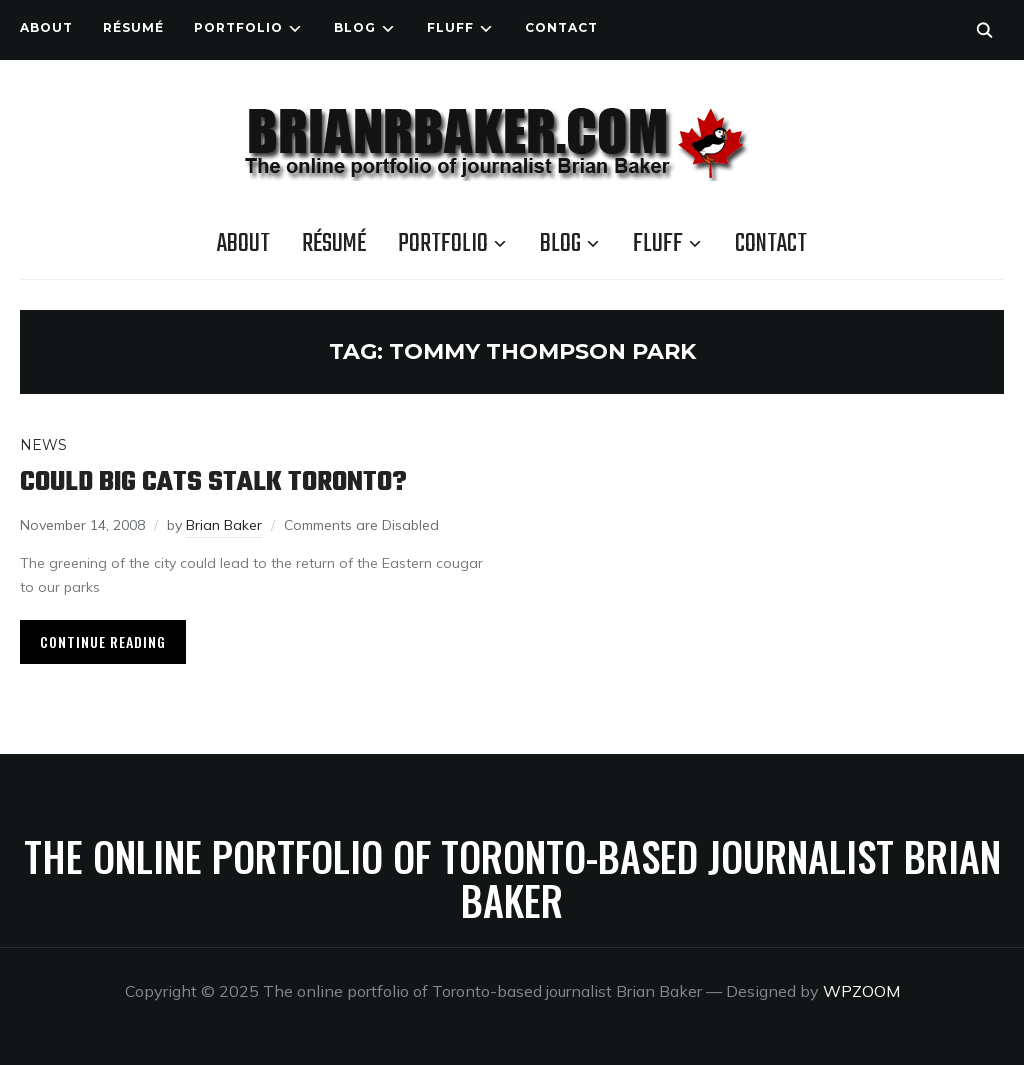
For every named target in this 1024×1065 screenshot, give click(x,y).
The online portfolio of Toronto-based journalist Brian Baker (512, 878)
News (43, 445)
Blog (355, 27)
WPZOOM (861, 991)
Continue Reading (103, 641)
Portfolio (238, 27)
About (46, 27)
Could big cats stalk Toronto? (213, 482)
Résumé (133, 27)
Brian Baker (224, 525)
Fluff (450, 27)
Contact (561, 27)
